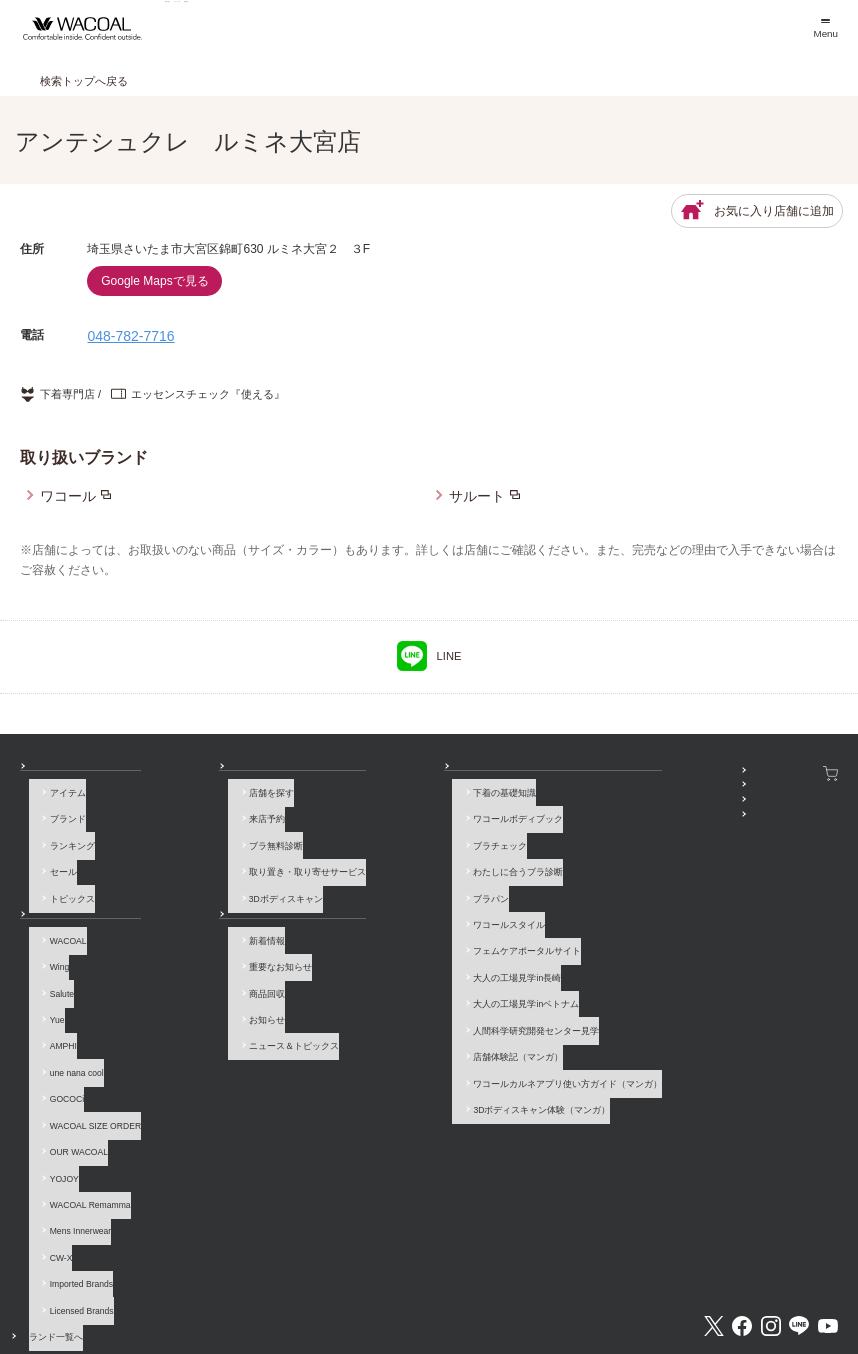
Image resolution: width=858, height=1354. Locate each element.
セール (54, 862)
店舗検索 (458, 28)
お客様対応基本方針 (569, 1284)
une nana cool (68, 1029)
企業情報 (329, 1284)
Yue (48, 990)
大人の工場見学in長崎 (376, 941)
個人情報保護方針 (469, 1284)
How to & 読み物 (356, 773)
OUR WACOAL (70, 1088)
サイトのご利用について (236, 1284)
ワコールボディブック (377, 822)
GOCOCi (58, 1049)
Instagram (771, 1212)
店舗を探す (196, 803)
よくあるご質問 (130, 1284)
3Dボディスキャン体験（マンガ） (400, 1039)
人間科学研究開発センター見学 (395, 980)
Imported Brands (72, 1187)
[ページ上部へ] (818, 1314)
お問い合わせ (47, 1284)
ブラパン (350, 881)
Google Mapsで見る (154, 281)
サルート (477, 496)
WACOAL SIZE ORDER (86, 1068)
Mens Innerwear (72, 1147)
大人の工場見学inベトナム (385, 960)
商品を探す (220, 28)
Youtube (828, 1212)
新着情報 (192, 930)
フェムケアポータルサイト (386, 921)
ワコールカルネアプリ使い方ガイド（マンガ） (426, 1019)
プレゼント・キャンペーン (607, 813)
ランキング (63, 842)
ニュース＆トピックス (219, 1009)
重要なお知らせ (205, 950)
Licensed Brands (73, 1206)
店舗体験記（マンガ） (377, 1000)
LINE (429, 656)
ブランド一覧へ (72, 1226)
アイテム (59, 803)
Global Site (815, 1284)
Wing (51, 950)
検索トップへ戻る (84, 81)
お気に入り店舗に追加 (757, 211)
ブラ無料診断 (201, 842)
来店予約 (192, 822)
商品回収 (192, 970)
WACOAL (59, 930)
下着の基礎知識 (363, 803)
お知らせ (183, 901)
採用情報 (390, 1284)
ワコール (68, 496)
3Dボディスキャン (211, 881)
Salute (53, 970)
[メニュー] (824, 28)
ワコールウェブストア (789, 773)
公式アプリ (575, 832)
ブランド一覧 (343, 28)
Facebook (742, 1212)
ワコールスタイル (368, 901)
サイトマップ (662, 1284)
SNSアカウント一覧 (593, 773)
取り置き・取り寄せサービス (232, 862)
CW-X (52, 1167)
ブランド (59, 822)
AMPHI (54, 1009)
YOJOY (55, 1108)
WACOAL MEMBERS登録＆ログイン (626, 793)
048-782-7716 (130, 336)
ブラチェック (359, 842)
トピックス (63, 881)
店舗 (174, 773)
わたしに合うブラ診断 (377, 862)
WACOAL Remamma (81, 1127)
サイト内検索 (741, 1284)
